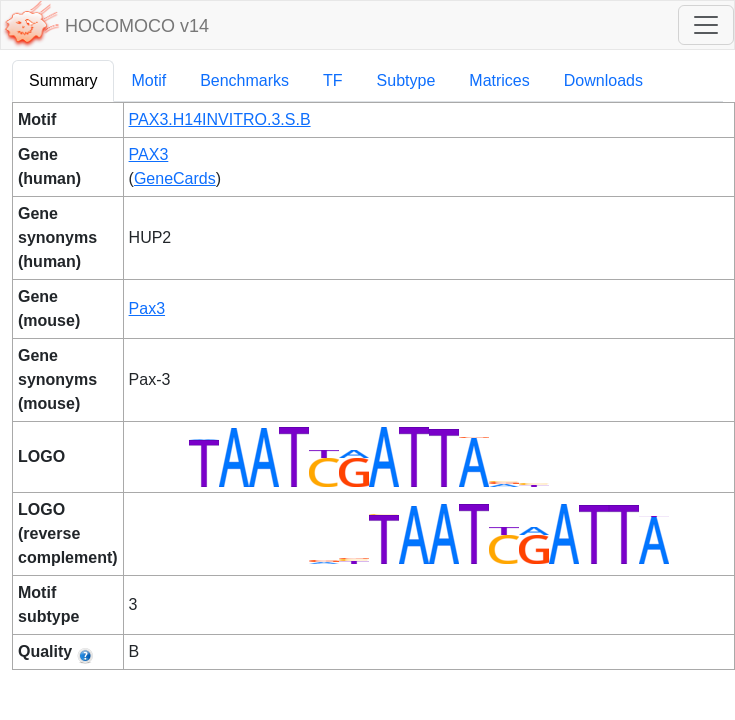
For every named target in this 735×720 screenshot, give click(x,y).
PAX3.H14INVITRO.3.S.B (220, 119)
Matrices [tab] (499, 80)
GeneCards (175, 178)
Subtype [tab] (406, 80)
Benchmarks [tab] (244, 80)
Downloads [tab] (603, 80)
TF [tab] (333, 80)
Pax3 (147, 308)
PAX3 (149, 154)
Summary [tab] (63, 80)
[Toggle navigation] (706, 25)
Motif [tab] (148, 80)
